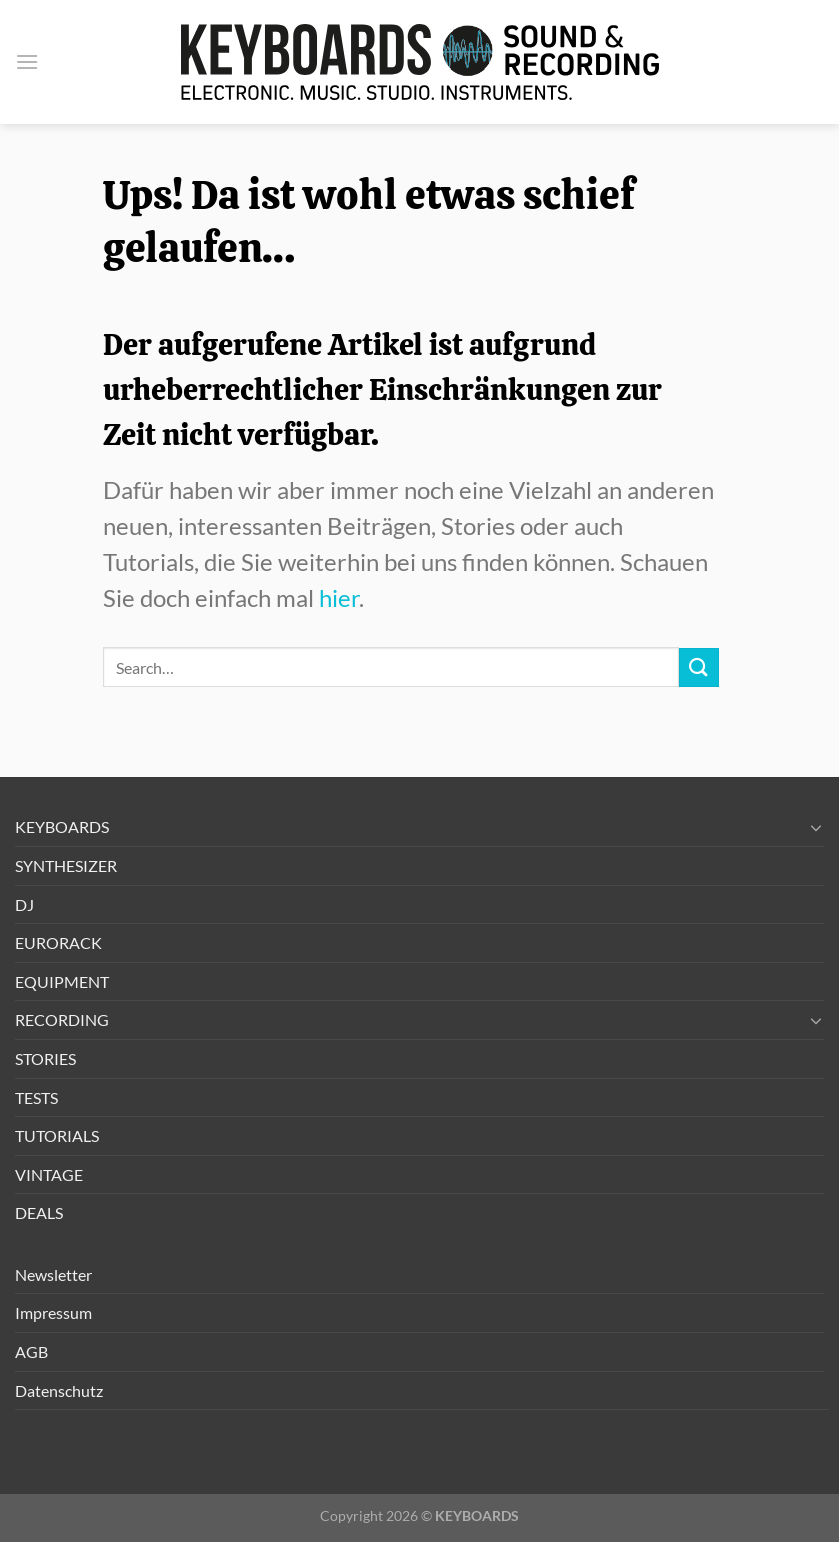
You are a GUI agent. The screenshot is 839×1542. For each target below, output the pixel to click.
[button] (27, 61)
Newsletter (53, 1274)
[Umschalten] (816, 827)
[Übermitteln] (699, 667)
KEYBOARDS (62, 826)
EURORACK (58, 942)
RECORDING (62, 1019)
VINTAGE (49, 1174)
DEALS (39, 1212)
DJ (24, 904)
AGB (31, 1351)
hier (339, 597)
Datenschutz (59, 1390)
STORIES (45, 1058)
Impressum (53, 1312)
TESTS (36, 1097)
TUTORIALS (57, 1135)
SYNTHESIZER (66, 865)
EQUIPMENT (62, 981)
